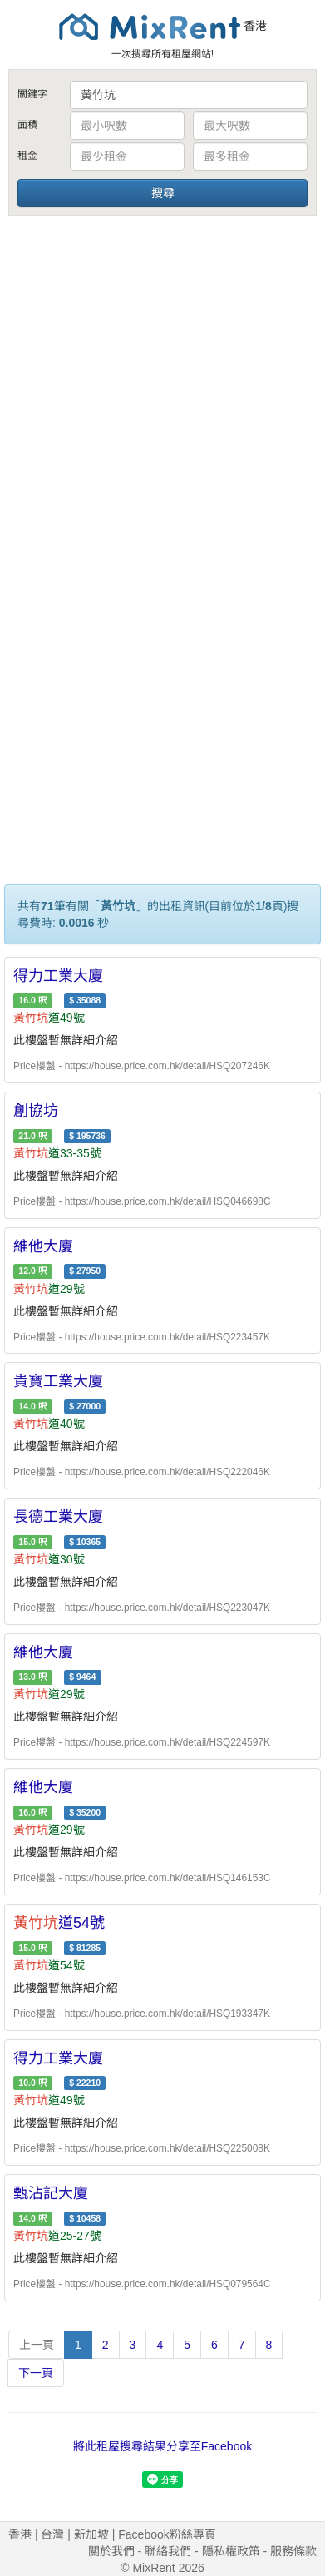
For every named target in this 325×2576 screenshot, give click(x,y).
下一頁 (35, 2373)
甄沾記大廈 (50, 2193)
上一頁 (36, 2344)
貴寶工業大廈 (58, 1381)
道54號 (59, 1923)
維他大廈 (43, 1246)
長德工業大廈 (58, 1516)
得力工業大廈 (58, 976)
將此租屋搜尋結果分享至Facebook (162, 2446)
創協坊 (35, 1110)
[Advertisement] (160, 387)
